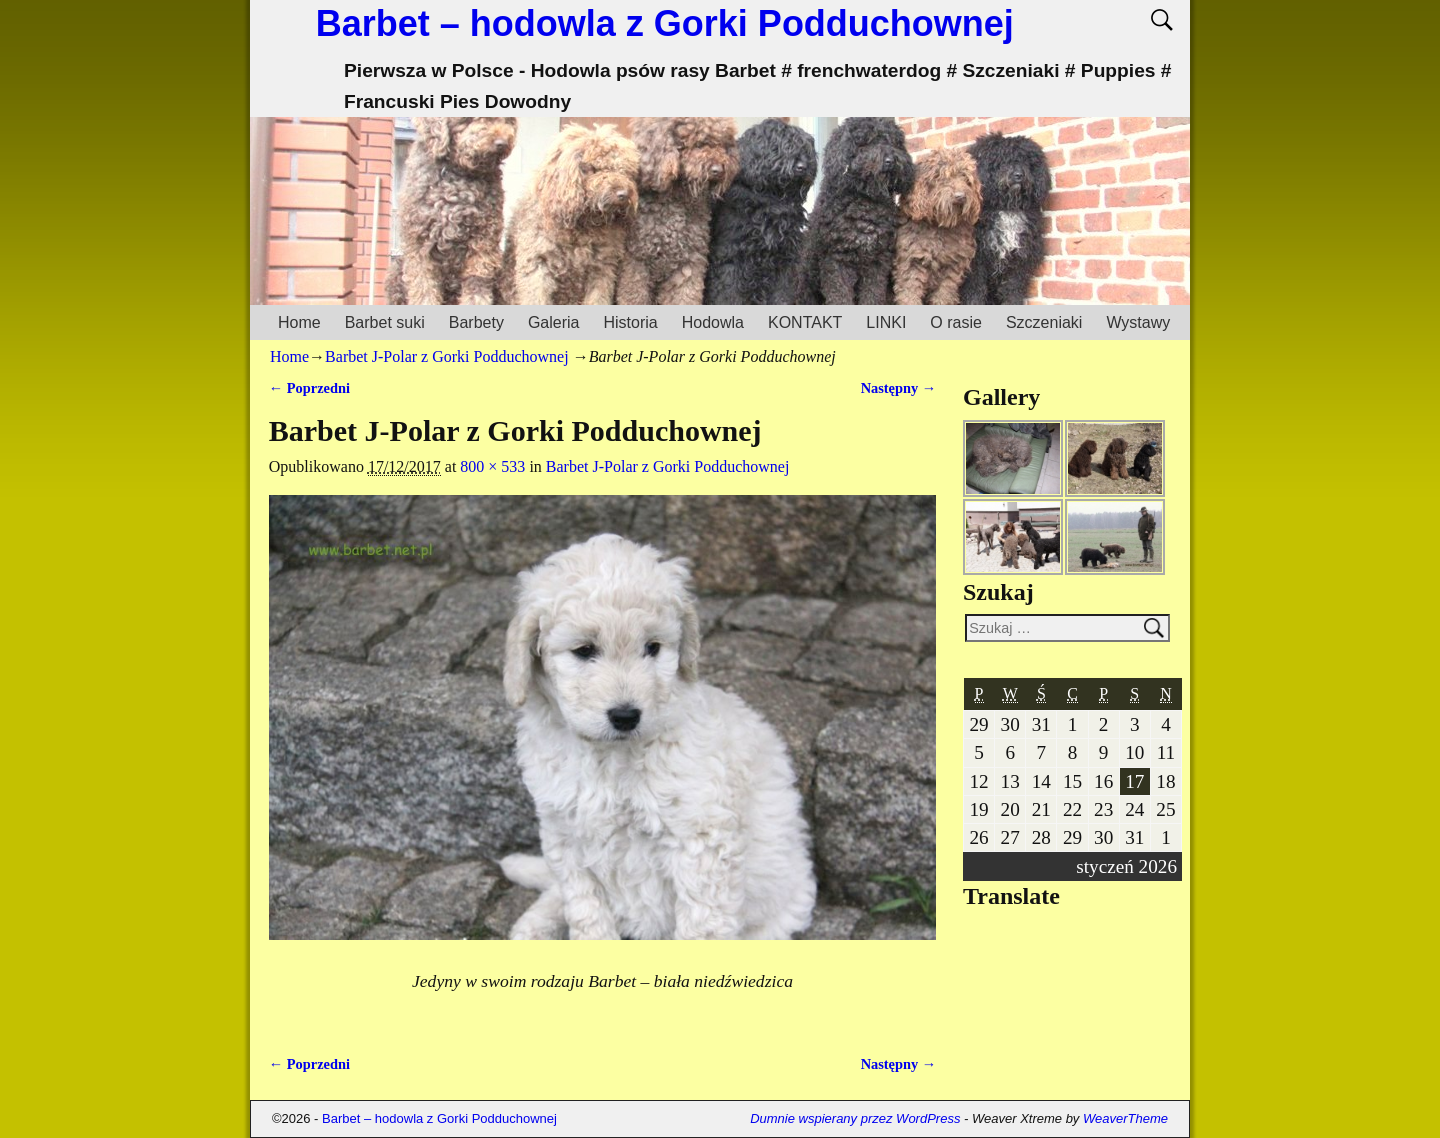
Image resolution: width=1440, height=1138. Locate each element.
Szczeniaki (1044, 322)
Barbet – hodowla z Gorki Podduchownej (665, 23)
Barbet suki (385, 322)
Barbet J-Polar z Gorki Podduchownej (447, 356)
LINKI (886, 322)
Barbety (476, 322)
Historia (630, 322)
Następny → (899, 388)
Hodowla (713, 322)
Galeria (554, 322)
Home (299, 322)
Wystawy (1138, 322)
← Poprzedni (309, 388)
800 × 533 (492, 466)
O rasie (956, 322)
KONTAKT (805, 322)
